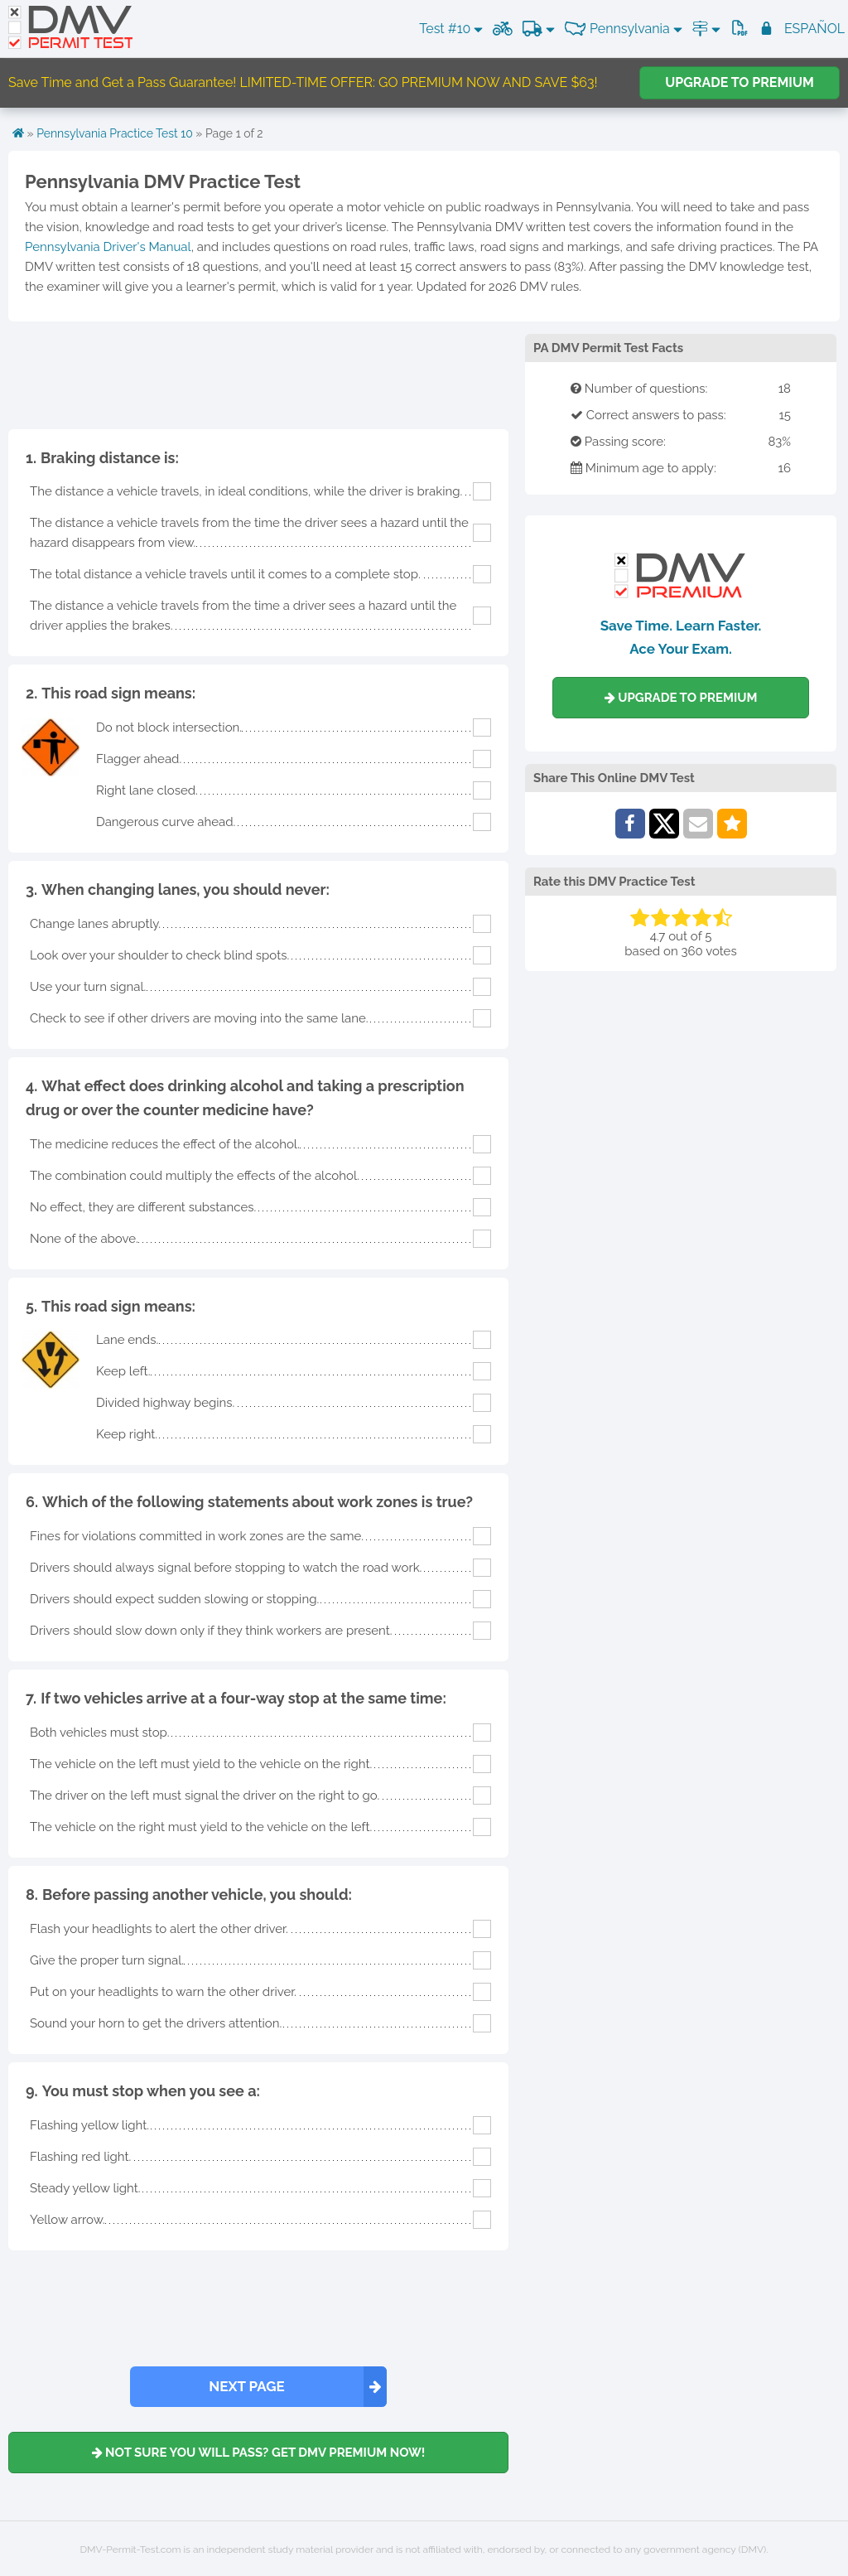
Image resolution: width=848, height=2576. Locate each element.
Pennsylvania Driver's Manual (108, 246)
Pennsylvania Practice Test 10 (114, 133)
